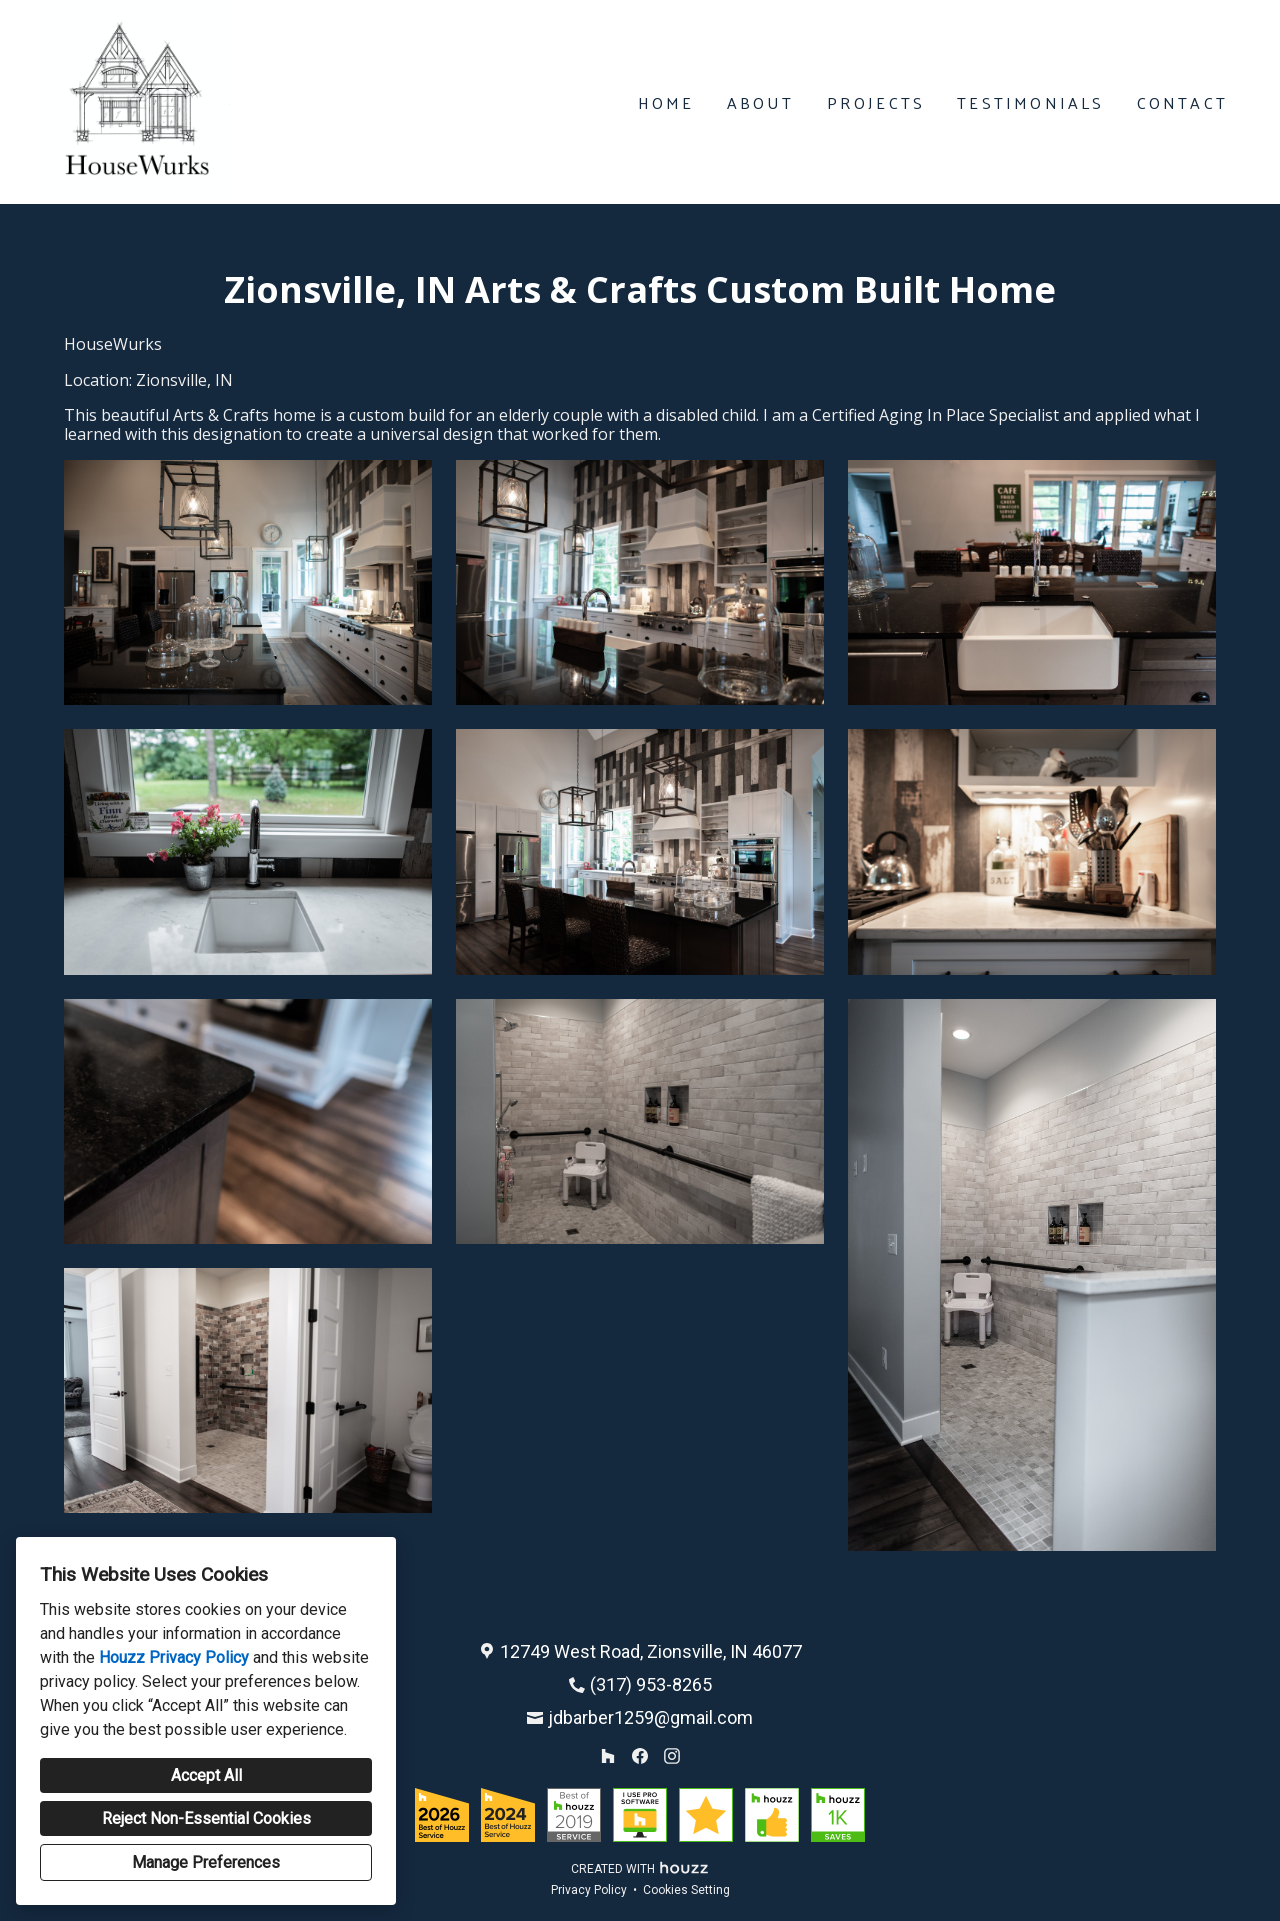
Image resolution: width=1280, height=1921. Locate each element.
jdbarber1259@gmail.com (650, 1717)
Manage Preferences (206, 1862)
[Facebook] (640, 1756)
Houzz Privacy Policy (174, 1657)
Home (666, 102)
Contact (1182, 102)
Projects (876, 102)
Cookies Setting (686, 1890)
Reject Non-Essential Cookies (206, 1818)
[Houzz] (608, 1756)
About (761, 102)
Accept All (206, 1775)
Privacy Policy (589, 1890)
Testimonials (1030, 102)
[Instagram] (672, 1756)
